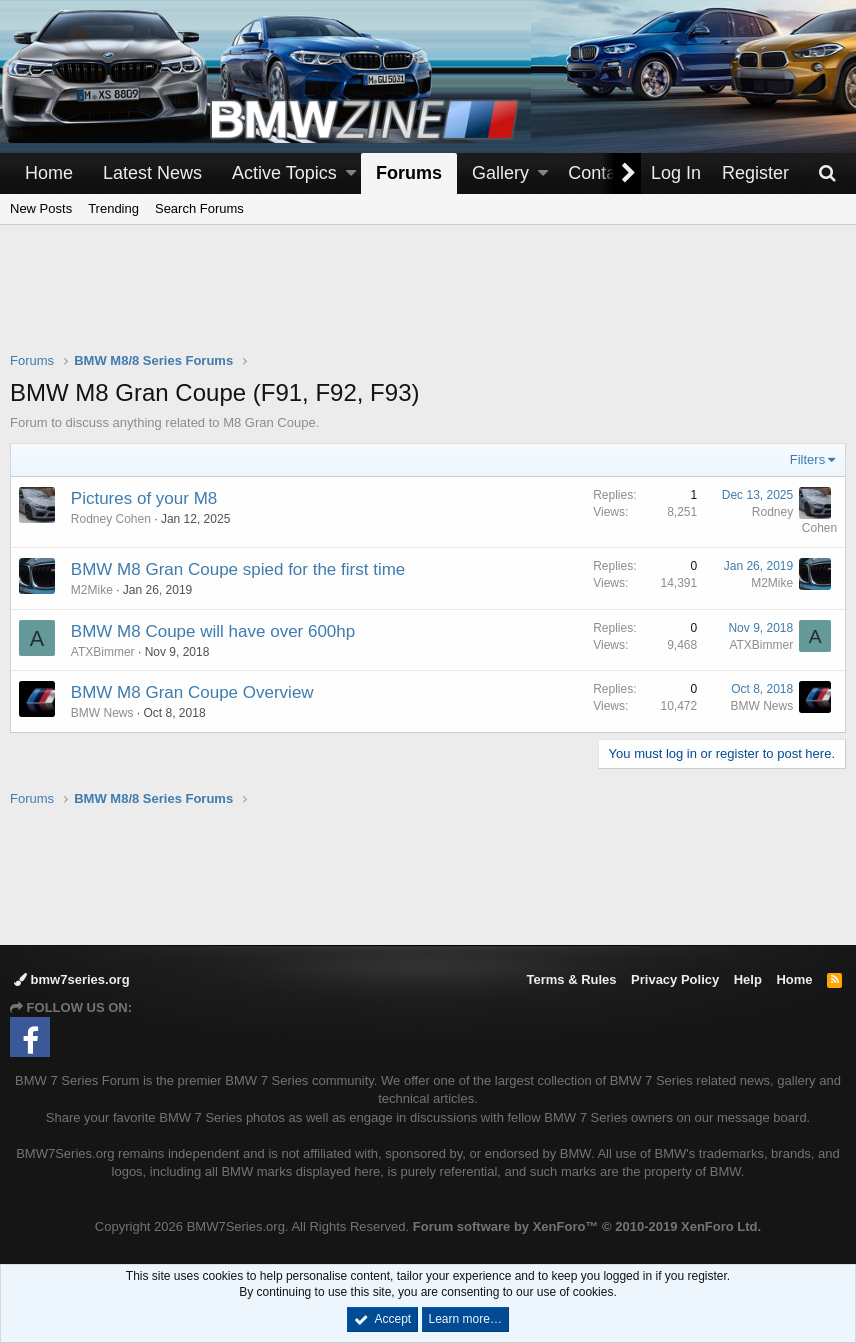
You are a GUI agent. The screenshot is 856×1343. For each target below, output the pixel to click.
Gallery (500, 173)
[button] (351, 173)
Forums (409, 173)
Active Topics (284, 173)
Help (748, 979)
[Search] (827, 173)
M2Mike (92, 590)
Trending (113, 208)
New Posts (41, 208)
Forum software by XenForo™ (587, 1226)
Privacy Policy (675, 979)
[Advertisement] (428, 301)
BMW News (102, 713)
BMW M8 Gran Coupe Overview (192, 692)
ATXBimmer (103, 652)
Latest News (152, 173)
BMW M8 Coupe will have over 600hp (213, 631)
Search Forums (199, 208)
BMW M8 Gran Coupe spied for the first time (238, 569)
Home (49, 173)
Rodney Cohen (111, 519)
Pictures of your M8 (144, 498)
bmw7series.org (72, 979)
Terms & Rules (571, 979)
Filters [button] (807, 459)
